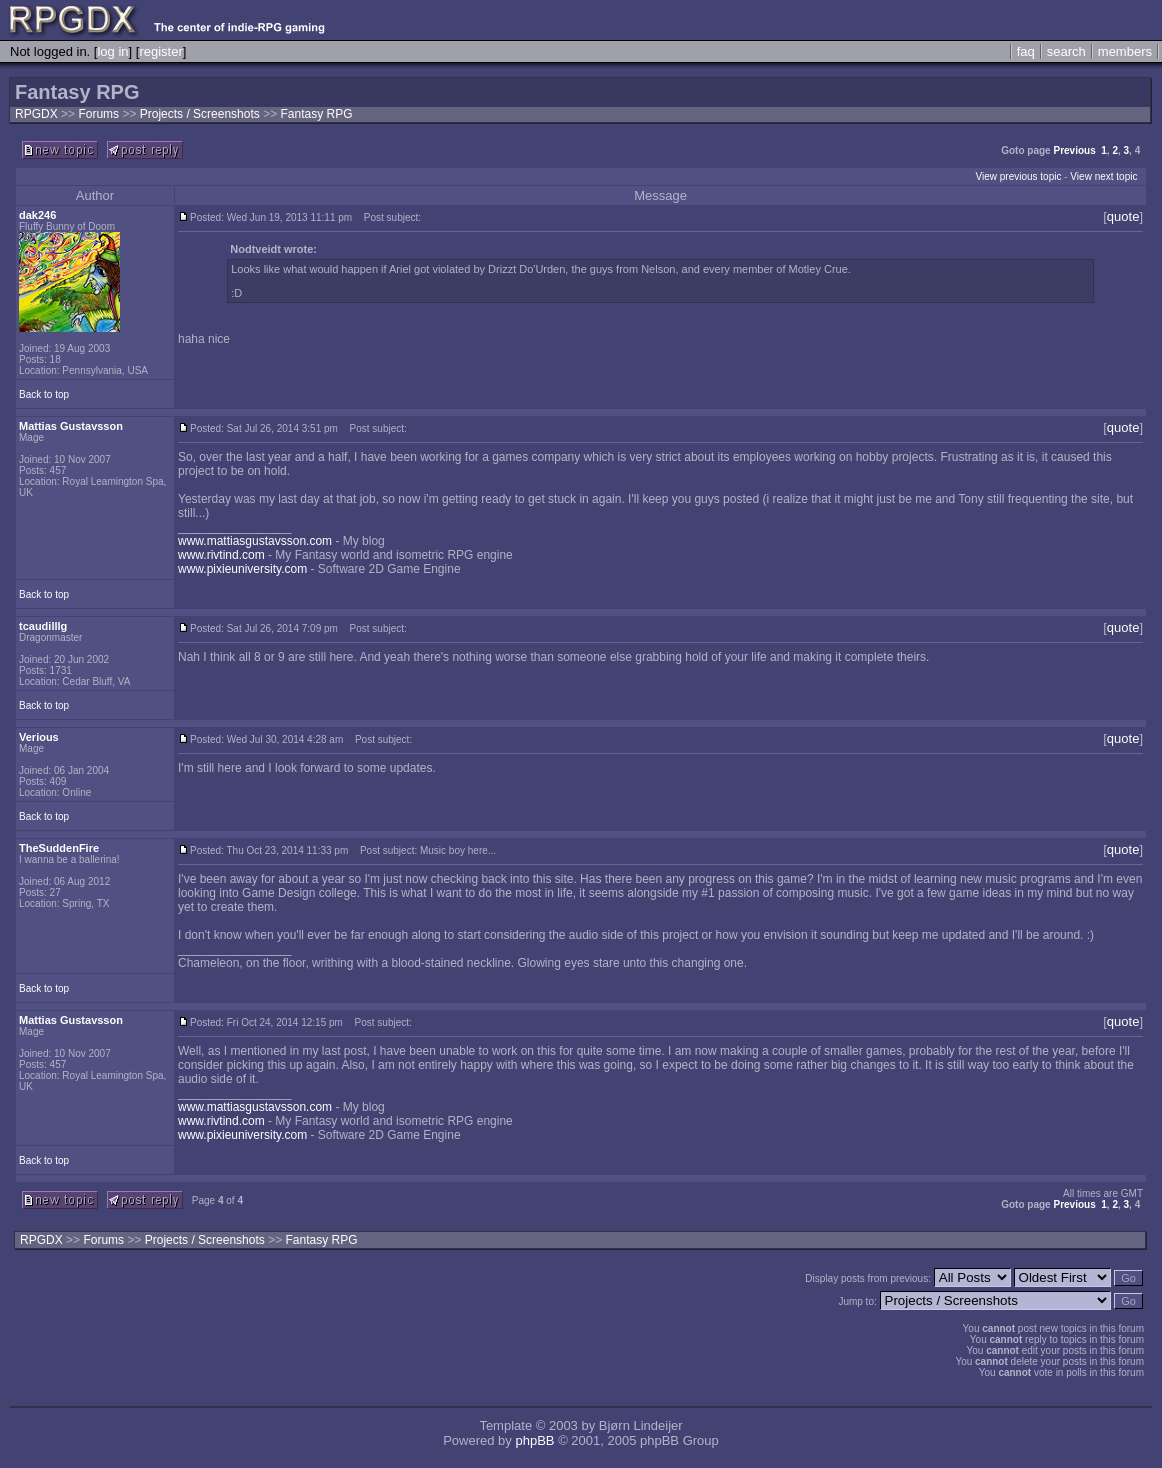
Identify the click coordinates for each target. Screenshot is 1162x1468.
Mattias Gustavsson (71, 426)
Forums (98, 114)
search (1066, 51)
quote (1123, 216)
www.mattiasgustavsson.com (255, 541)
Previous (1074, 150)
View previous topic (1018, 176)
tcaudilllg (43, 626)
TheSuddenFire (59, 848)
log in (112, 51)
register (160, 51)
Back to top (44, 394)
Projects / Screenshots (201, 114)
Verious (39, 737)
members (1125, 51)
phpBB (534, 1440)
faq (1026, 51)
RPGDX (36, 114)
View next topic (1103, 176)
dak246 (37, 215)
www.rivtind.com (221, 555)
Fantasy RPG (316, 114)
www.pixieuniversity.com (242, 569)
